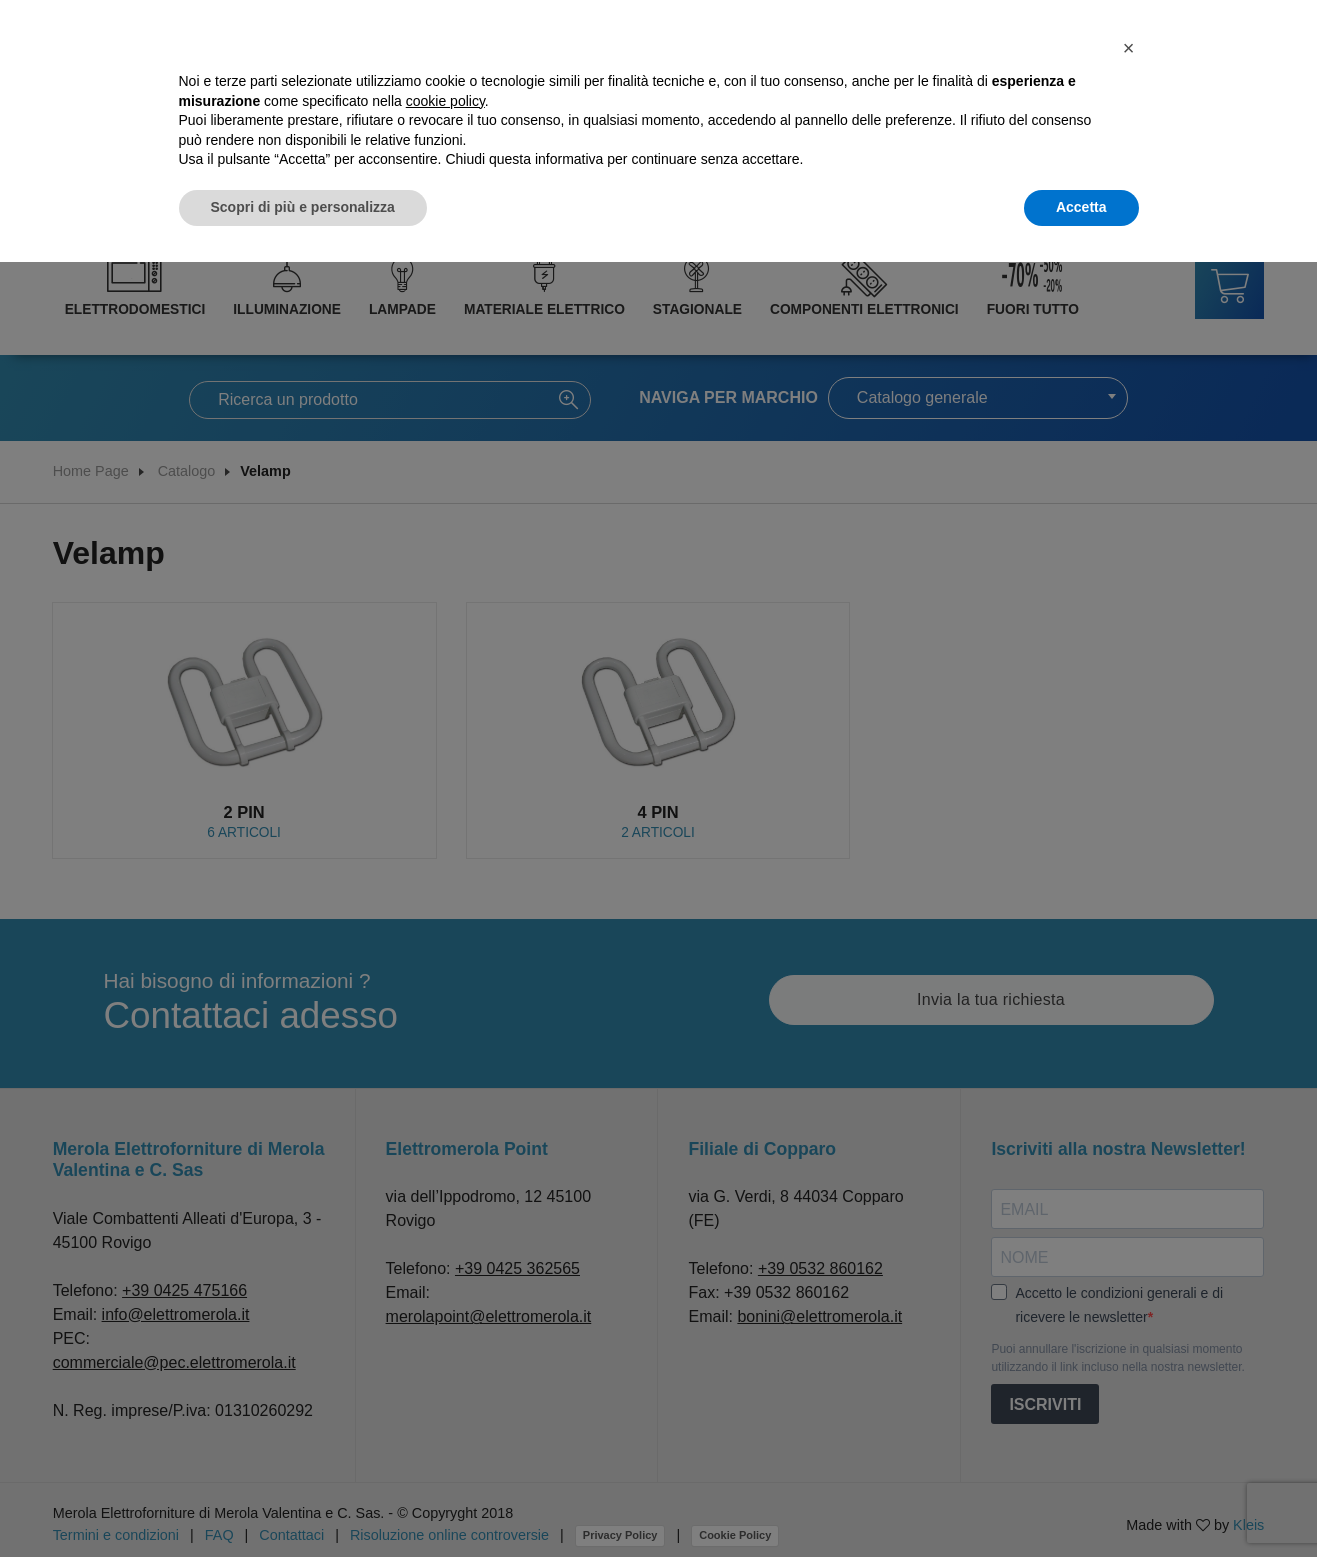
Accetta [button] (1081, 207)
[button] (1129, 48)
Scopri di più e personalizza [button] (303, 207)
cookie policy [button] (445, 101)
